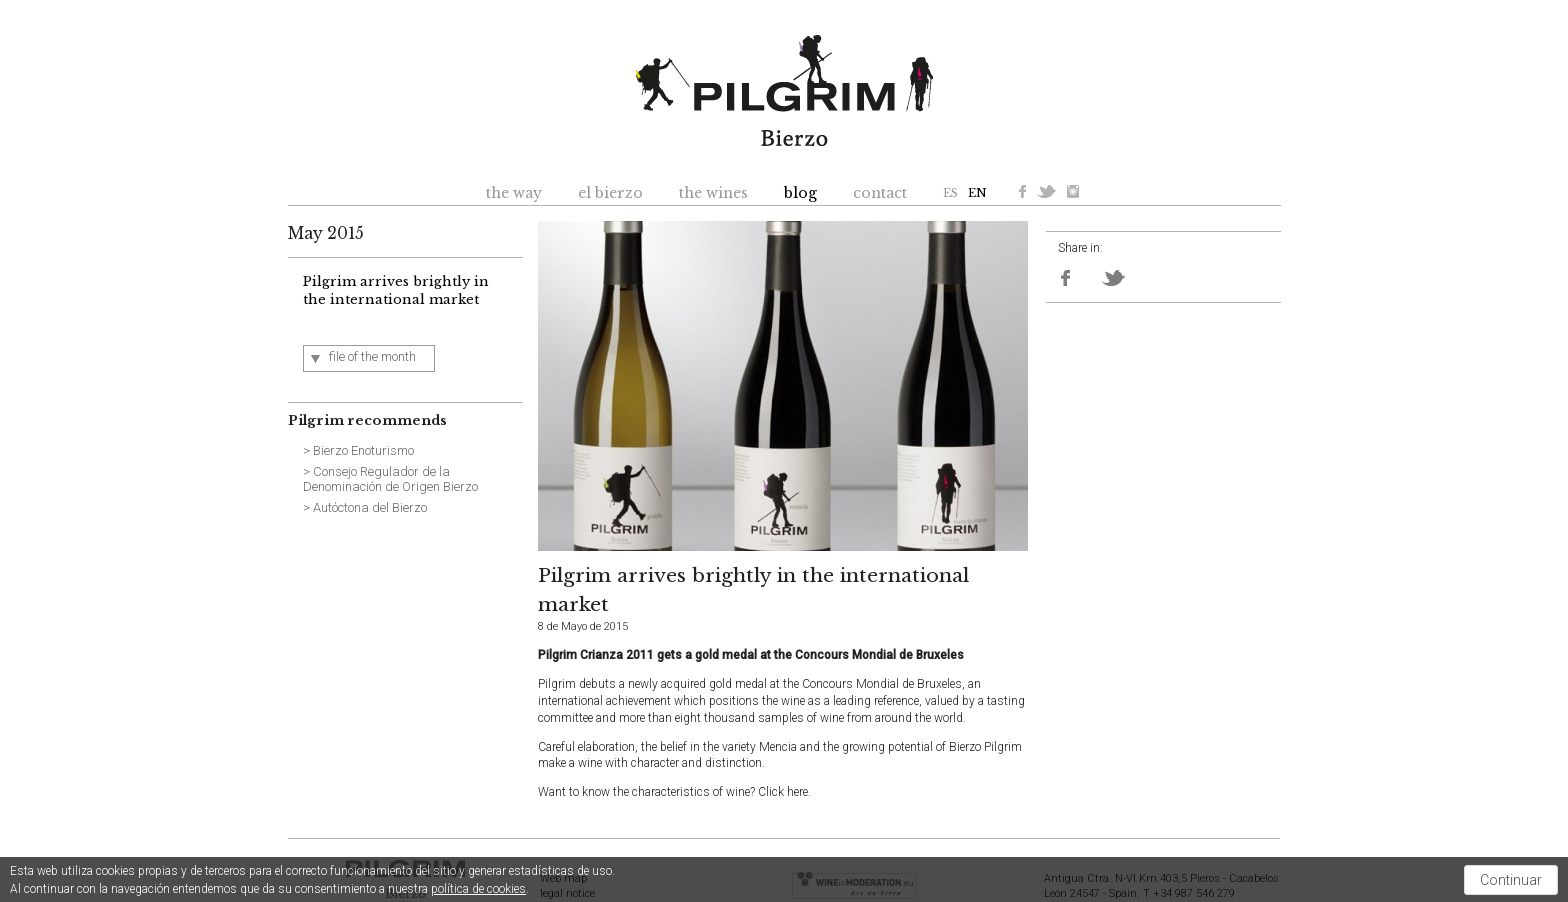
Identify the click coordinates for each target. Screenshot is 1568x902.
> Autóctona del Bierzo (365, 507)
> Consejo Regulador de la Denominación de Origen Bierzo (390, 479)
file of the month (372, 356)
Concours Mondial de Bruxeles (882, 684)
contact (880, 193)
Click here (783, 792)
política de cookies (478, 889)
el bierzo (610, 193)
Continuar (1511, 880)
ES (950, 193)
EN (977, 193)
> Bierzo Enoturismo (358, 450)
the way (514, 193)
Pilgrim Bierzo (784, 90)
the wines (713, 193)
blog (800, 193)
